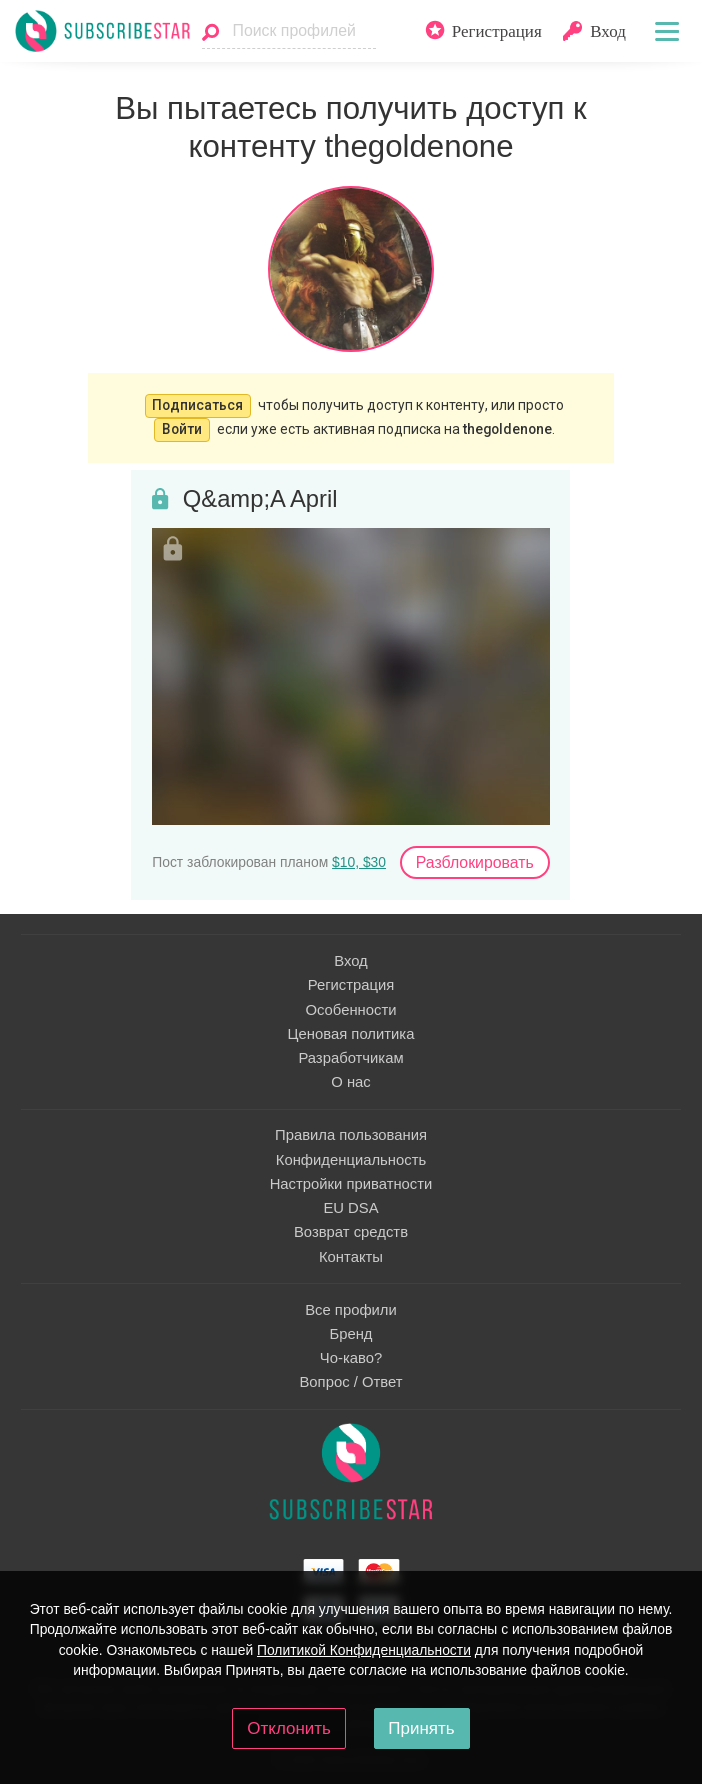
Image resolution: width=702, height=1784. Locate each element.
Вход (351, 961)
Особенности (350, 1010)
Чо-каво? (351, 1358)
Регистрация (351, 985)
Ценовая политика (351, 1034)
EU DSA (350, 1208)
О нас (351, 1082)
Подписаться (197, 405)
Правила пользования (351, 1135)
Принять (421, 1728)
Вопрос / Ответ (350, 1382)
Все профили (351, 1310)
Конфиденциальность (351, 1160)
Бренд (350, 1334)
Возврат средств (351, 1232)
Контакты (351, 1257)
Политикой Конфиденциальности (364, 1650)
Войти (182, 429)
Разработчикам (350, 1058)
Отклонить (289, 1728)
